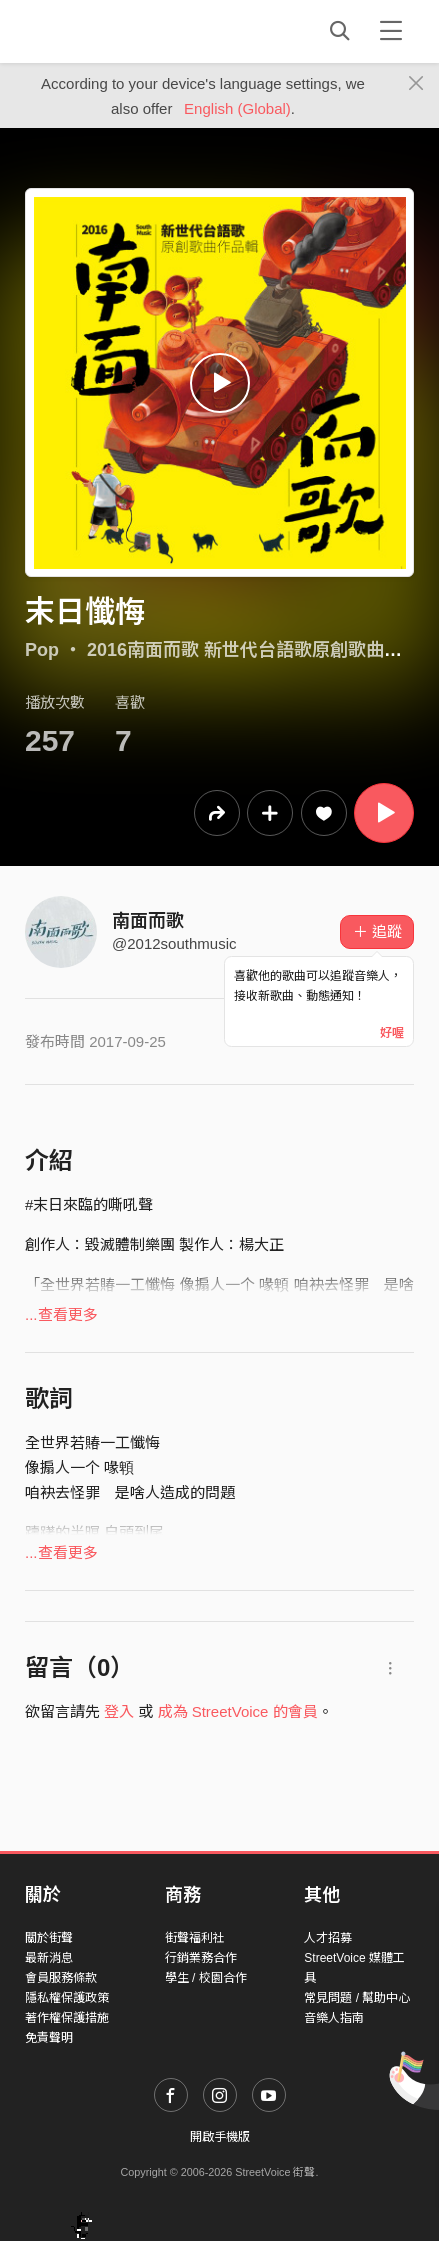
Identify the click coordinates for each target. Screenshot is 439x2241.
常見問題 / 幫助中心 (357, 1998)
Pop (42, 650)
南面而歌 (148, 921)
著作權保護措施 (67, 2018)
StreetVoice (107, 31)
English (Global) (237, 108)
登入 (119, 1711)
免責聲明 (49, 2038)
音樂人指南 (334, 2018)
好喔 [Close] (392, 1033)
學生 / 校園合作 (206, 1978)
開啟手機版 (220, 2137)
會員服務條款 (61, 1978)
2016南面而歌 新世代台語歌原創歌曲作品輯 (262, 650)
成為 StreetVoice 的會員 (238, 1711)
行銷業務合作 (201, 1958)
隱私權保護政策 (67, 1998)
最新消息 (49, 1958)
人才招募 (328, 1938)
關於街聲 (49, 1938)
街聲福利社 (195, 1938)
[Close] (416, 84)
